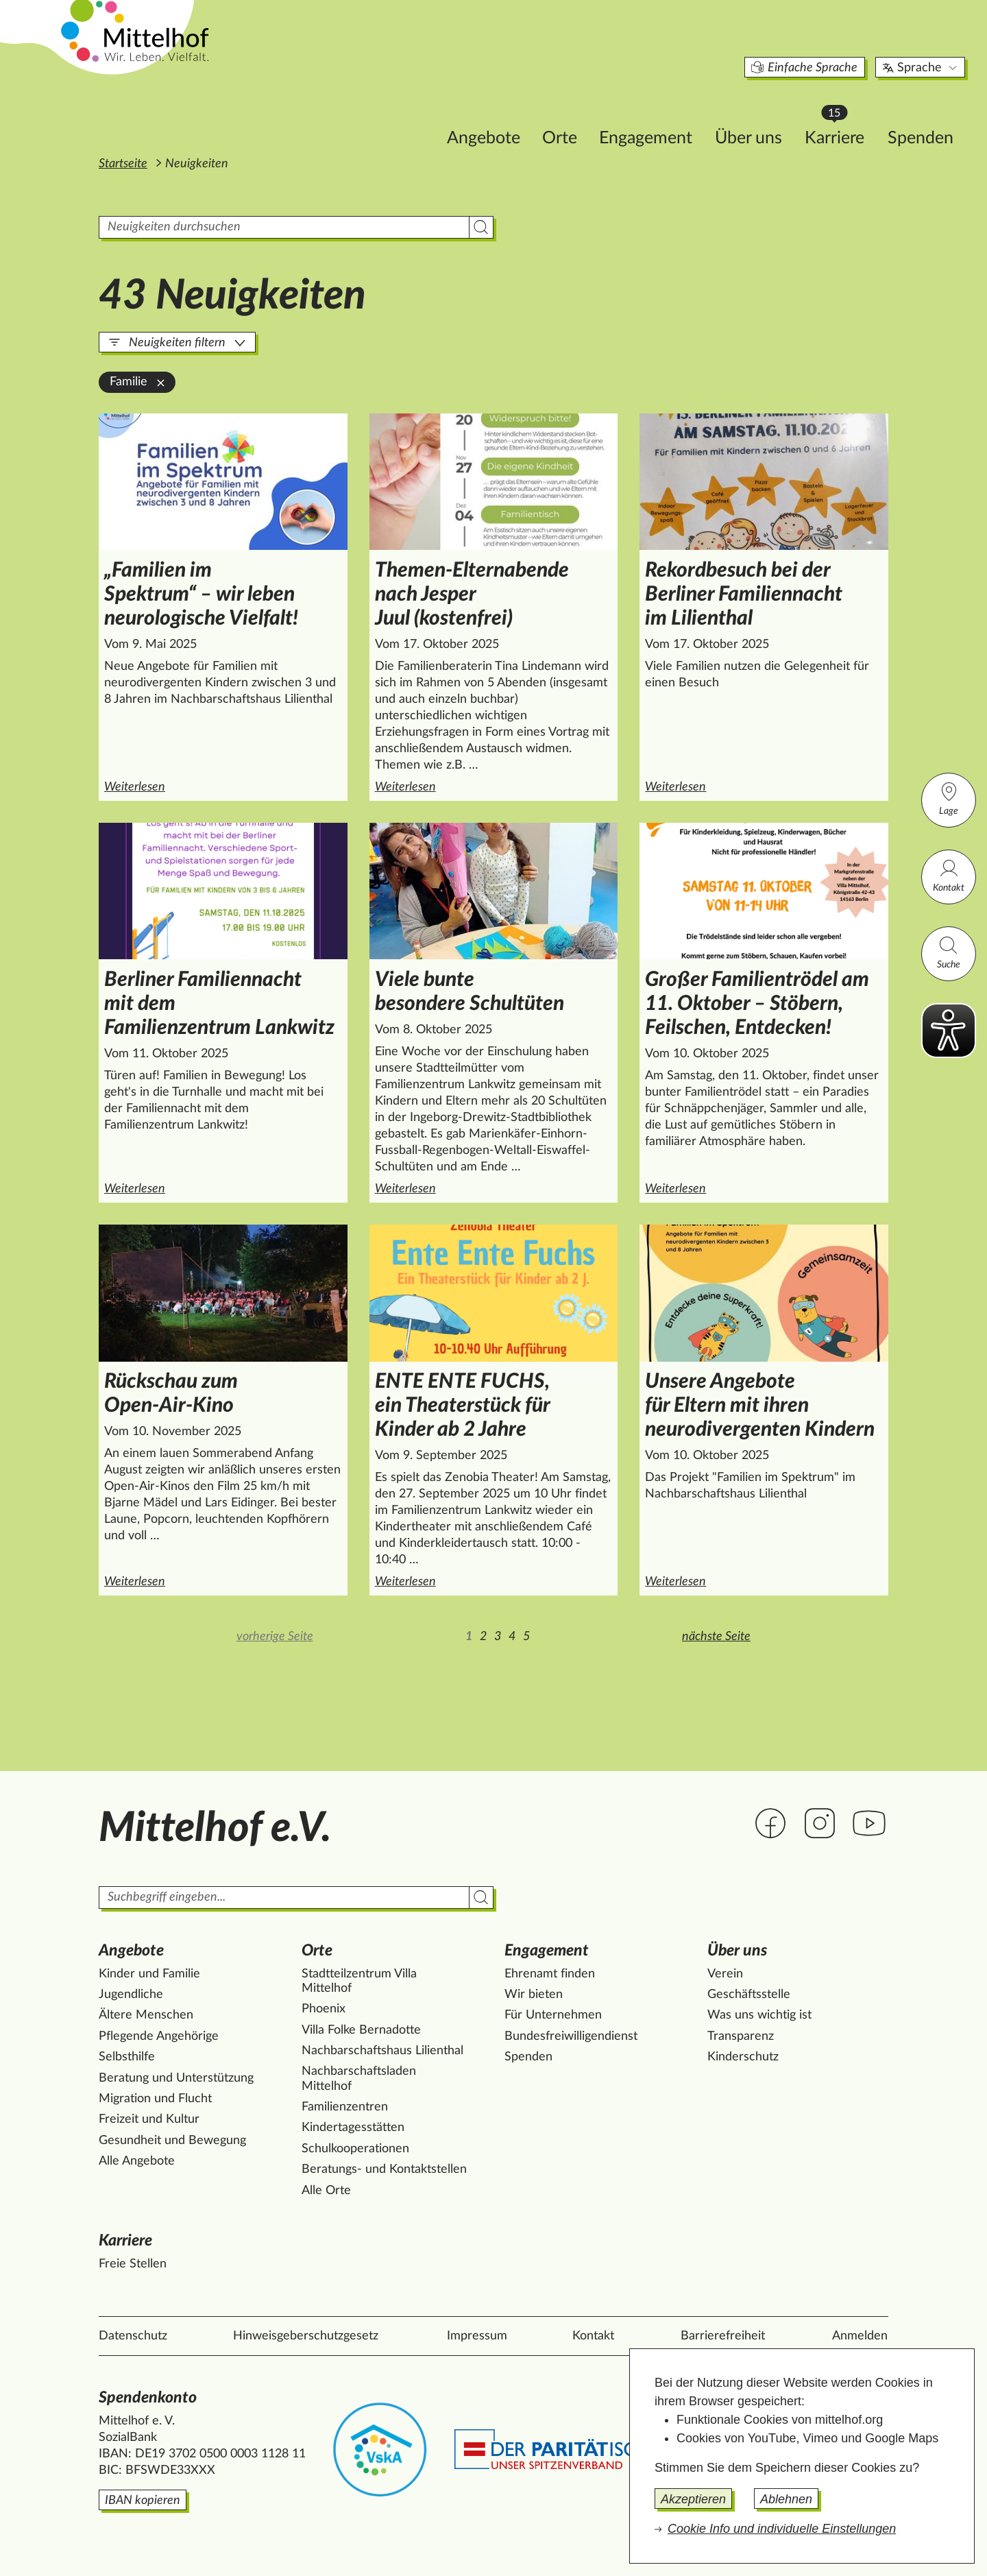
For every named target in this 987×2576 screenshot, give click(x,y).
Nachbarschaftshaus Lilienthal (382, 2051)
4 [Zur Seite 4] (512, 1636)
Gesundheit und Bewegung (172, 2140)
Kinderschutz (743, 2057)
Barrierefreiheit (723, 2336)
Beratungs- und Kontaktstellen (384, 2169)
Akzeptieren (693, 2499)
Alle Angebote (137, 2161)
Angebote (407, 114)
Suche (948, 952)
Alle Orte (326, 2190)
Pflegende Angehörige (159, 2036)
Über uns (672, 114)
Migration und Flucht (155, 2099)
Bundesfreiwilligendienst (570, 2036)
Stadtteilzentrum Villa (359, 1982)
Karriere (765, 110)
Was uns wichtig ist (759, 2015)
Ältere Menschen (146, 2015)
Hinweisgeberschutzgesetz (305, 2336)
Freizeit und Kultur (149, 2119)
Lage (948, 798)
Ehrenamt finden (549, 1974)
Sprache (844, 44)
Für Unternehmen (553, 2015)
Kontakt (948, 875)
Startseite (123, 164)
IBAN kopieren (142, 2500)
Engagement (569, 114)
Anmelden (860, 2336)
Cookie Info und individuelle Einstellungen (782, 2529)
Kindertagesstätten (353, 2127)
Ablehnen (786, 2499)
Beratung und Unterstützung (176, 2078)
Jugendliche (131, 1994)
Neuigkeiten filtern (177, 343)
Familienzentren (345, 2107)
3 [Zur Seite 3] (497, 1636)
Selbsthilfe (127, 2057)
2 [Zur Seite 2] (483, 1636)
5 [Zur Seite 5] (526, 1636)
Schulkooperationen (355, 2149)
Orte (483, 114)
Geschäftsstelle (748, 1994)
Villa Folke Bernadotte (361, 2030)
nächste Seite (716, 1636)
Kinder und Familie (149, 1974)
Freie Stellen (133, 2264)
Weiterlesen (226, 786)
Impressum (477, 2336)
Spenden (844, 114)
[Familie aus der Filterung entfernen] (161, 383)
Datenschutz (133, 2336)
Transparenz (740, 2036)
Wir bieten (533, 1994)
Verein (725, 1974)
